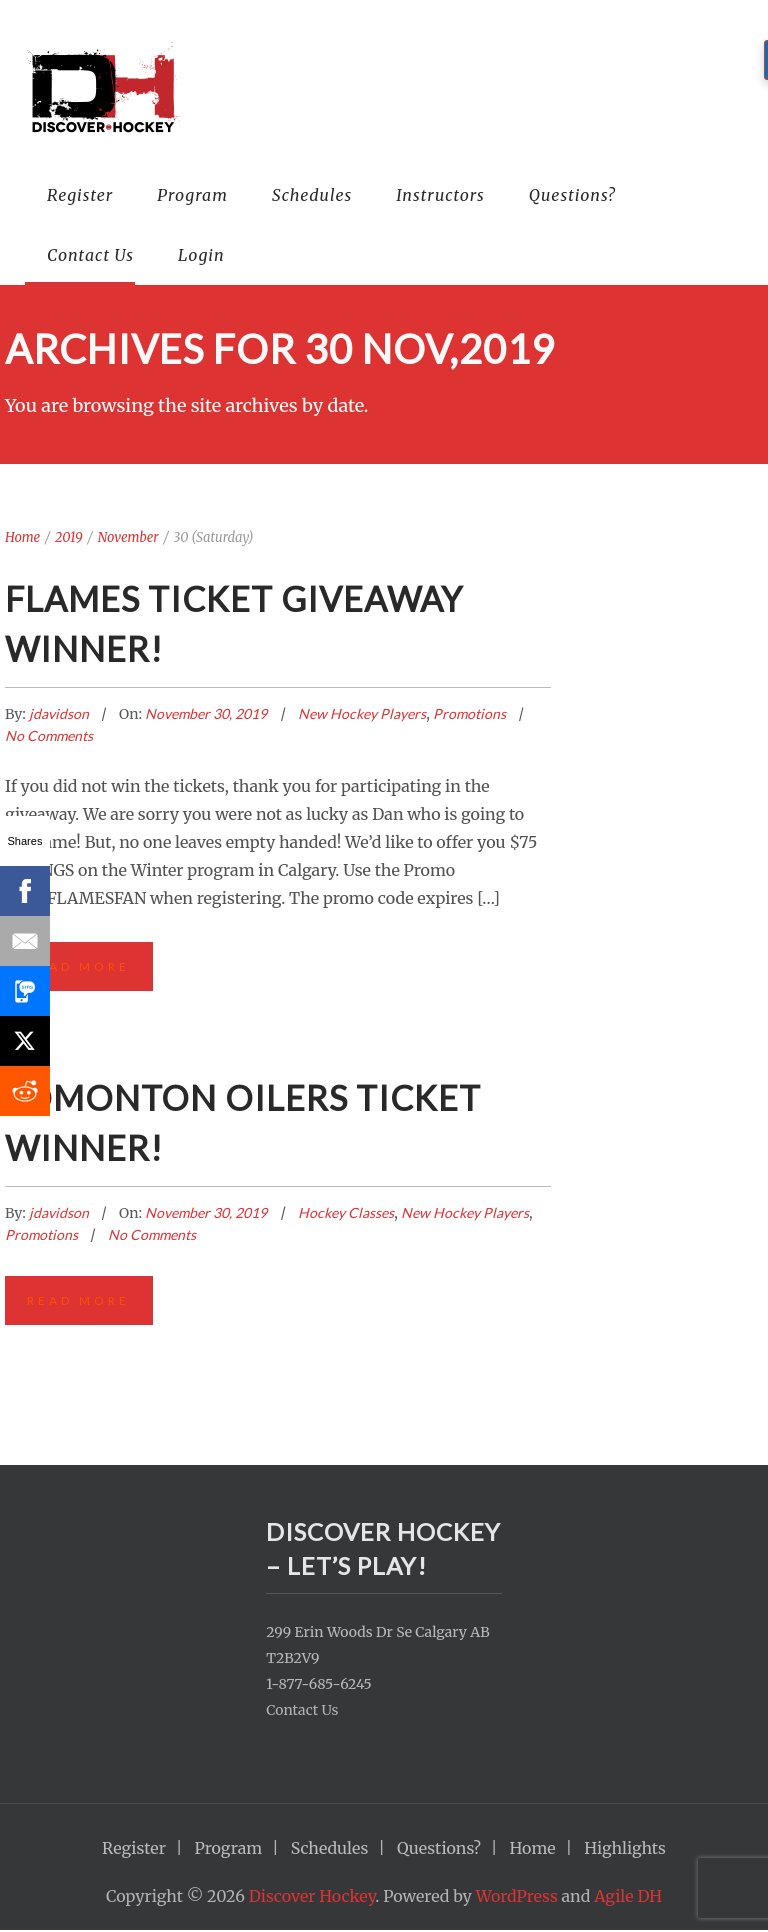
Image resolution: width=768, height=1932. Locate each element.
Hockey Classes (346, 1213)
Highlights (625, 1850)
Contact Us (90, 255)
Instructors (440, 195)
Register (80, 195)
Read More (79, 966)
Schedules (312, 195)
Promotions (469, 713)
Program (192, 195)
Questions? (572, 195)
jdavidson (60, 713)
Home (22, 537)
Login (201, 255)
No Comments (49, 735)
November (128, 537)
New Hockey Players (362, 713)
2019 (69, 537)
